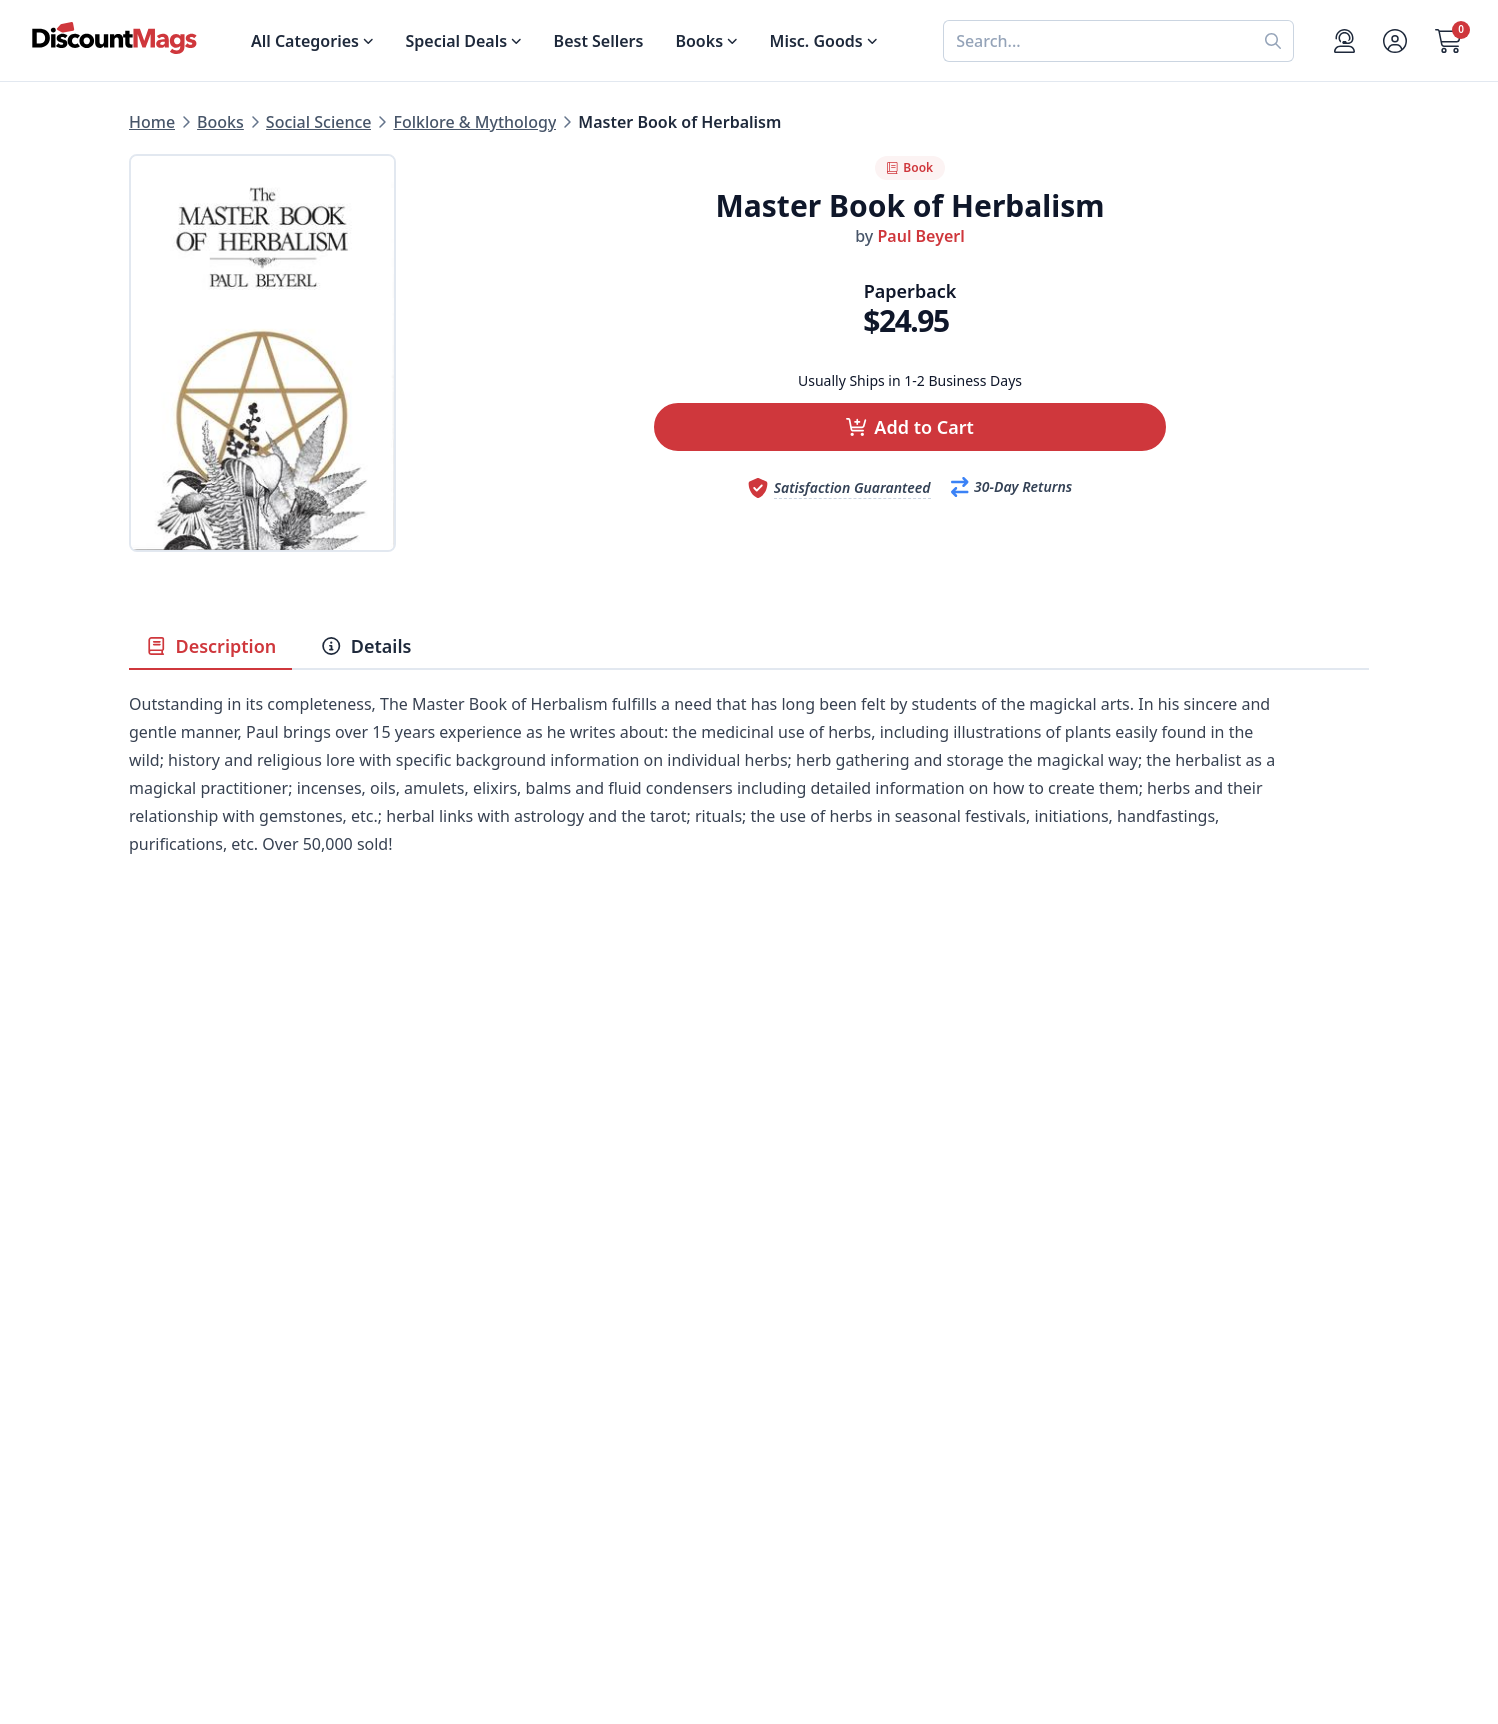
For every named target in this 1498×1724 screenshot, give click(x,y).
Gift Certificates (808, 1418)
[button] (910, 427)
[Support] (1344, 41)
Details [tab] (365, 646)
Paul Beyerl (920, 236)
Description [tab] (210, 646)
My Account (793, 1346)
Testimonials (487, 1442)
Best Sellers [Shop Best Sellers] (599, 41)
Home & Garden (190, 1418)
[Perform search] (1273, 41)
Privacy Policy (490, 1490)
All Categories (182, 1538)
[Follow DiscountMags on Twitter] (453, 1619)
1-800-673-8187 (807, 1518)
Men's (151, 1442)
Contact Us (790, 1370)
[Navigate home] (114, 38)
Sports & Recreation (204, 1514)
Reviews (469, 1418)
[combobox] (1098, 41)
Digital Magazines (197, 1370)
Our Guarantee (496, 1370)
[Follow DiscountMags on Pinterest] (493, 1619)
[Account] (1395, 41)
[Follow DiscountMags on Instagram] (533, 1619)
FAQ (764, 1394)
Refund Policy (491, 1394)
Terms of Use (488, 1514)
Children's (166, 1490)
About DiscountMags (519, 1346)
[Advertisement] (749, 1078)
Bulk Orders (794, 1442)
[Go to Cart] (1448, 41)
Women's (164, 1466)
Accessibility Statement (527, 1538)
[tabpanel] (749, 804)
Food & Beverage (194, 1394)
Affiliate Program (504, 1466)
